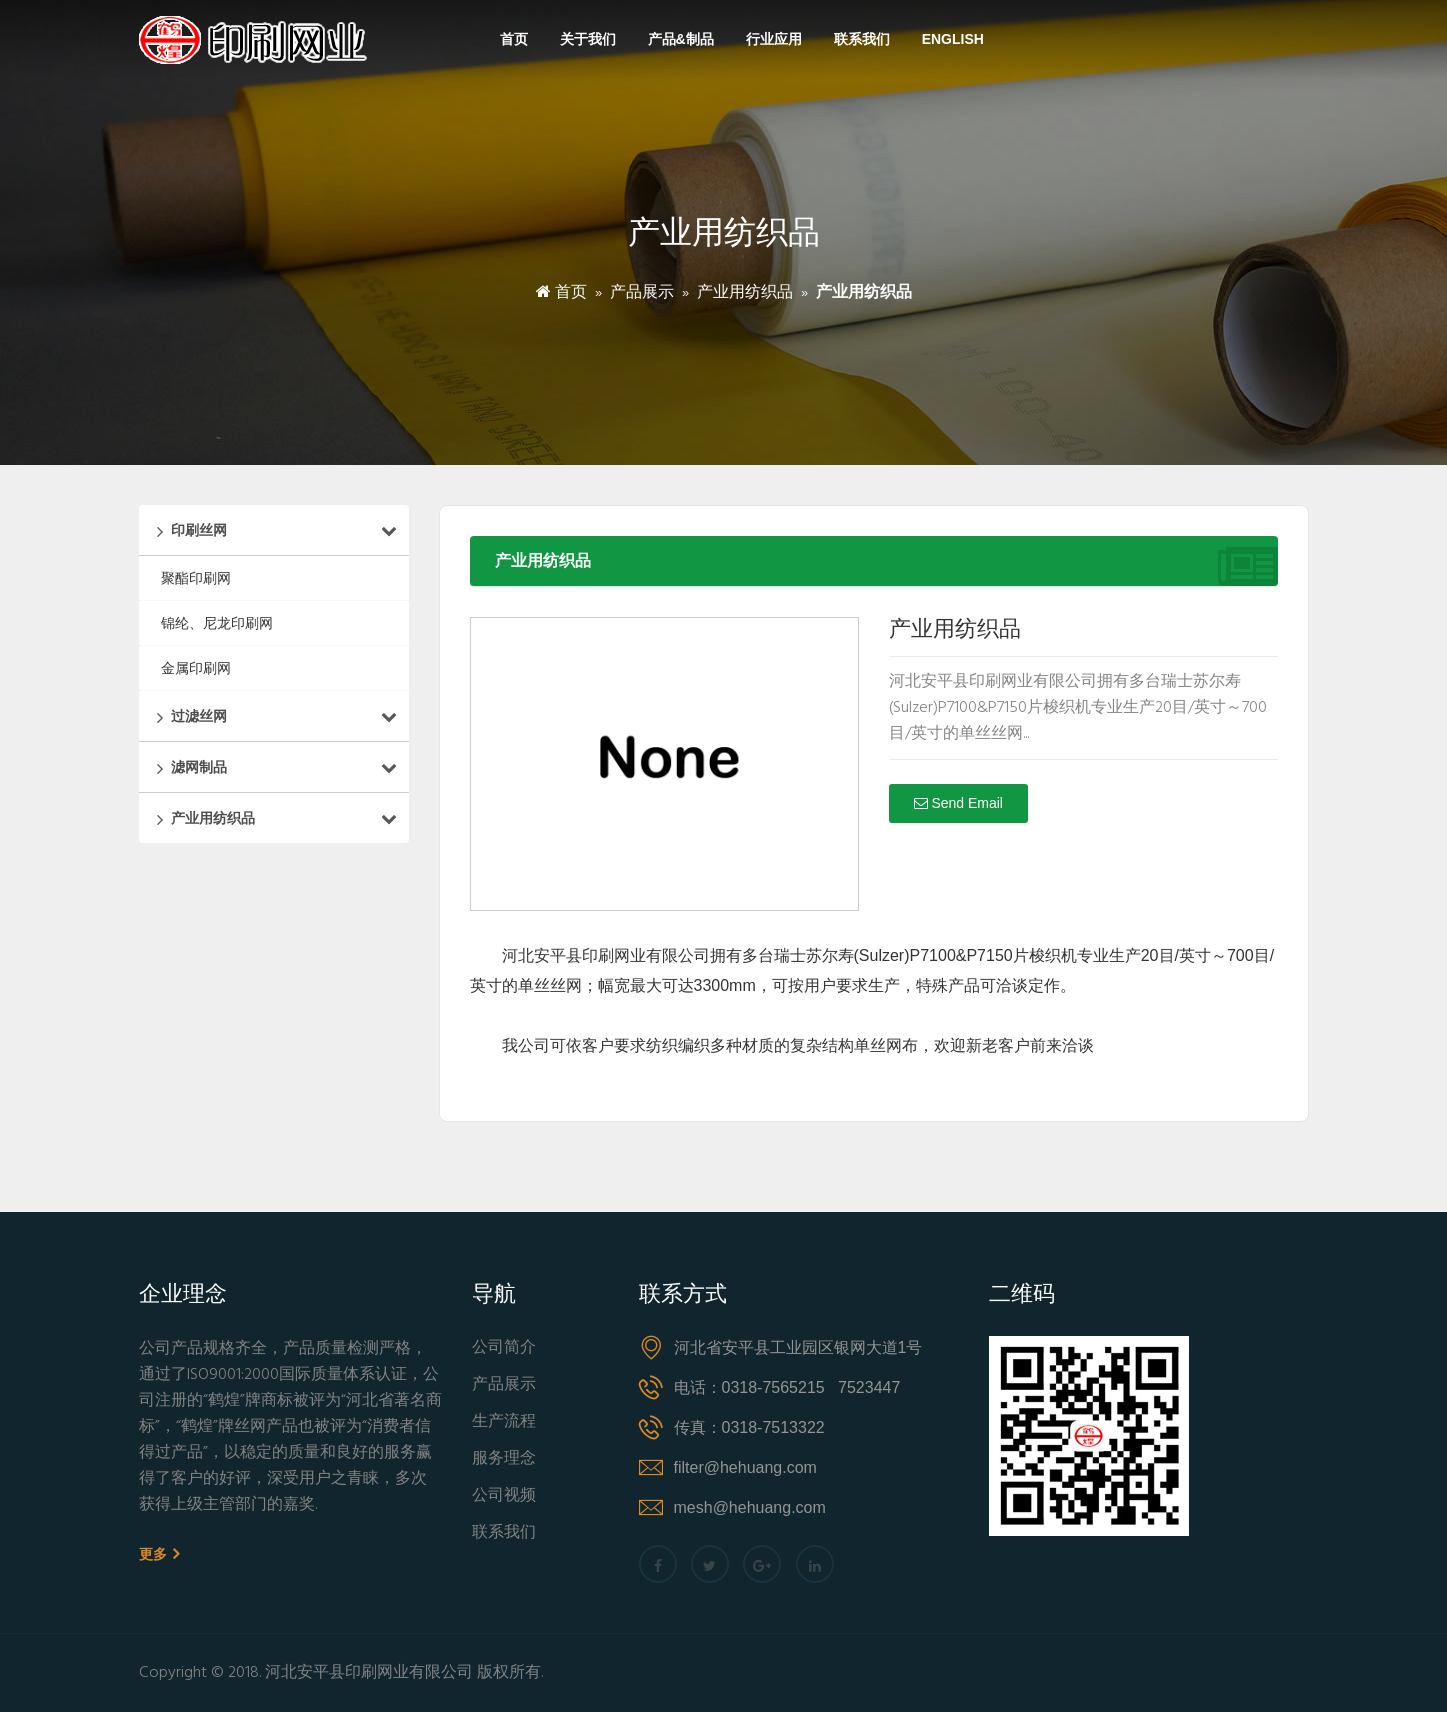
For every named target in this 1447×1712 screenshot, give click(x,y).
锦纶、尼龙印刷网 (217, 623)
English (953, 39)
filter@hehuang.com (745, 1467)
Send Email (958, 803)
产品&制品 (681, 39)
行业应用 (774, 39)
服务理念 (504, 1459)
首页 (514, 39)
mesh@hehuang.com (750, 1507)
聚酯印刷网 (196, 578)
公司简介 (504, 1348)
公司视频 (504, 1496)
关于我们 (588, 39)
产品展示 (642, 293)
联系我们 (862, 39)
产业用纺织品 (745, 293)
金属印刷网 (196, 668)
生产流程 (504, 1422)
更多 (159, 1554)
